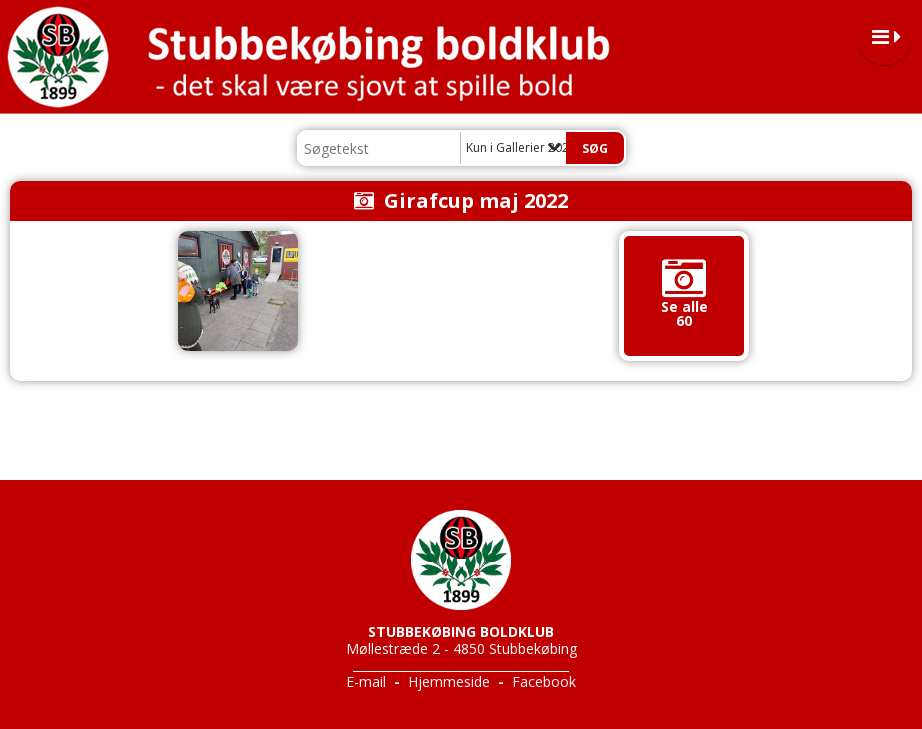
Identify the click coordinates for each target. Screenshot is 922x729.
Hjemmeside (449, 681)
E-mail (366, 681)
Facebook (544, 681)
